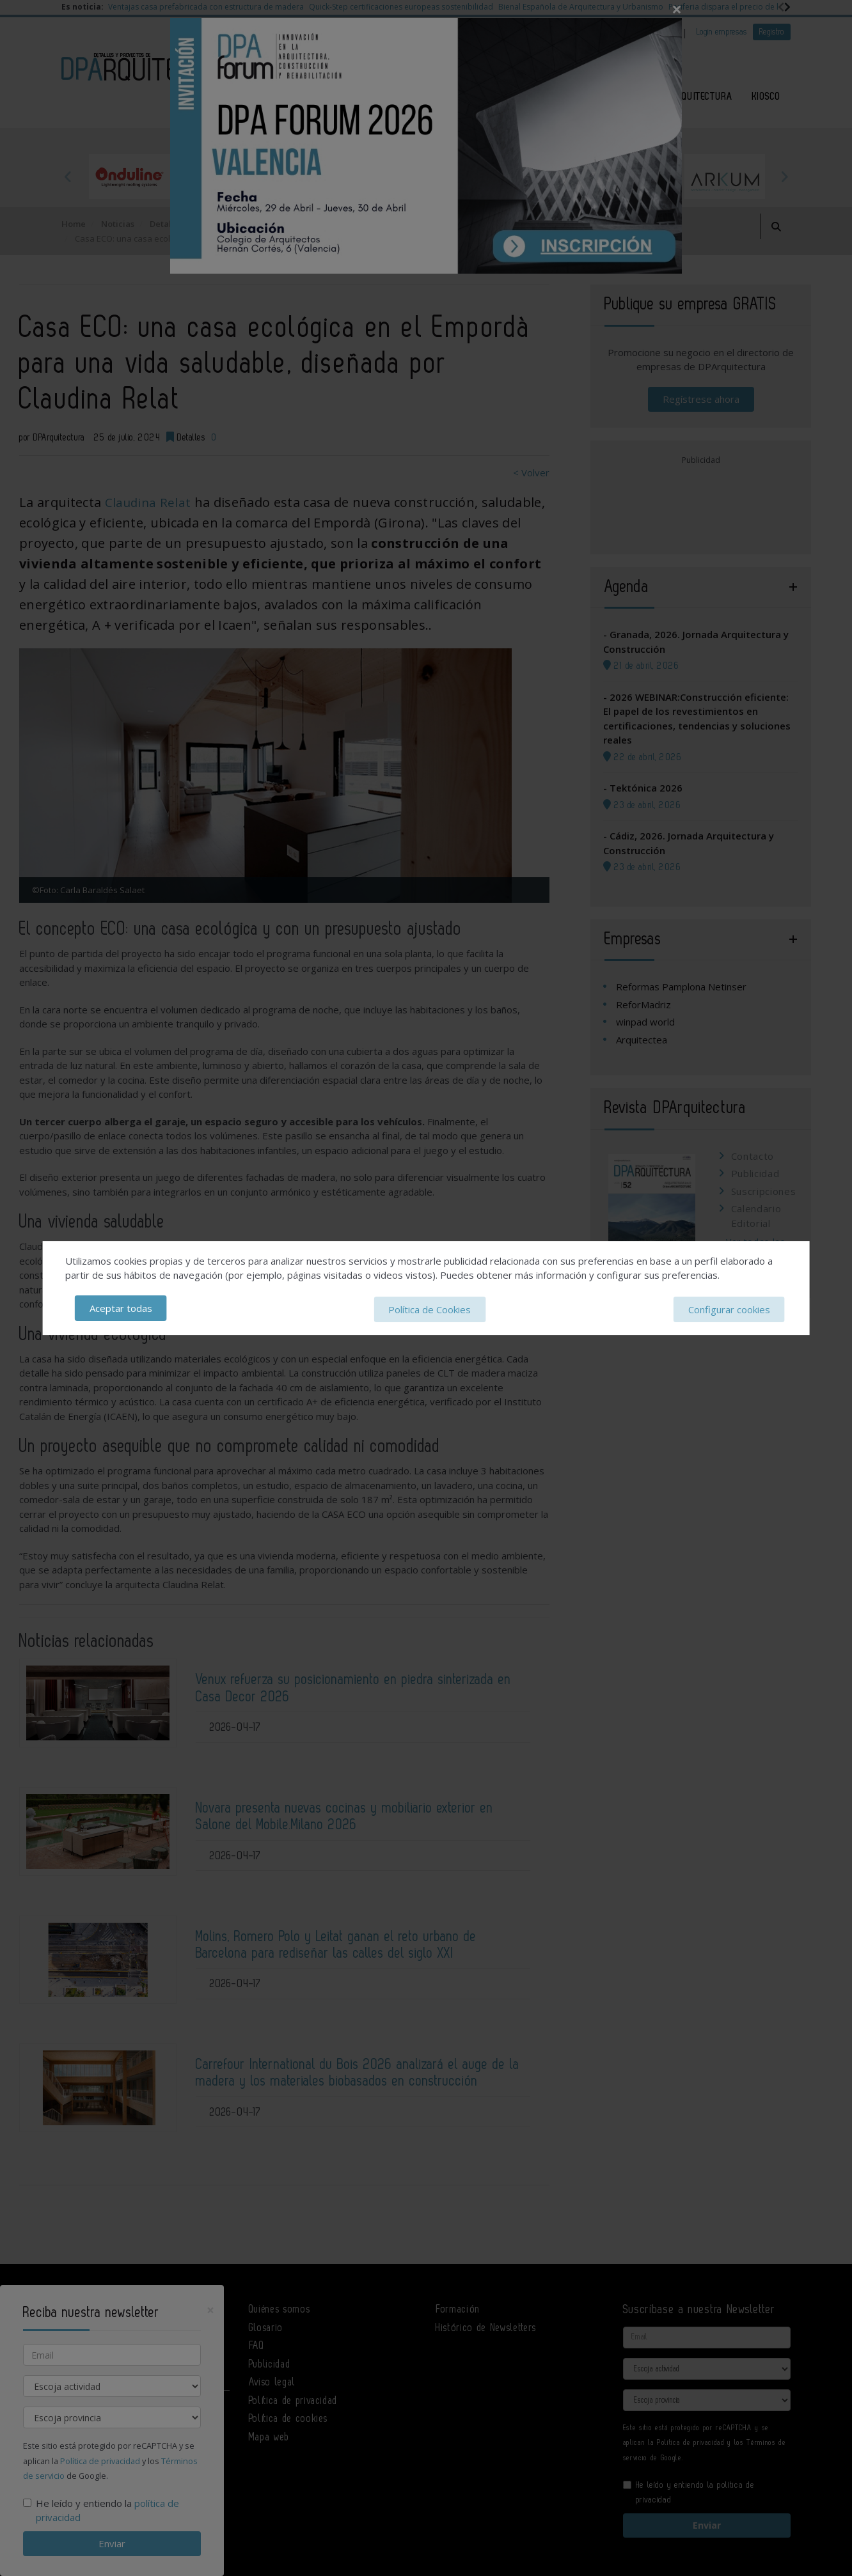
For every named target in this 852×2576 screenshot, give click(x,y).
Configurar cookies (729, 1308)
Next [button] (784, 176)
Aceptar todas (121, 1308)
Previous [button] (67, 176)
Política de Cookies (429, 1308)
